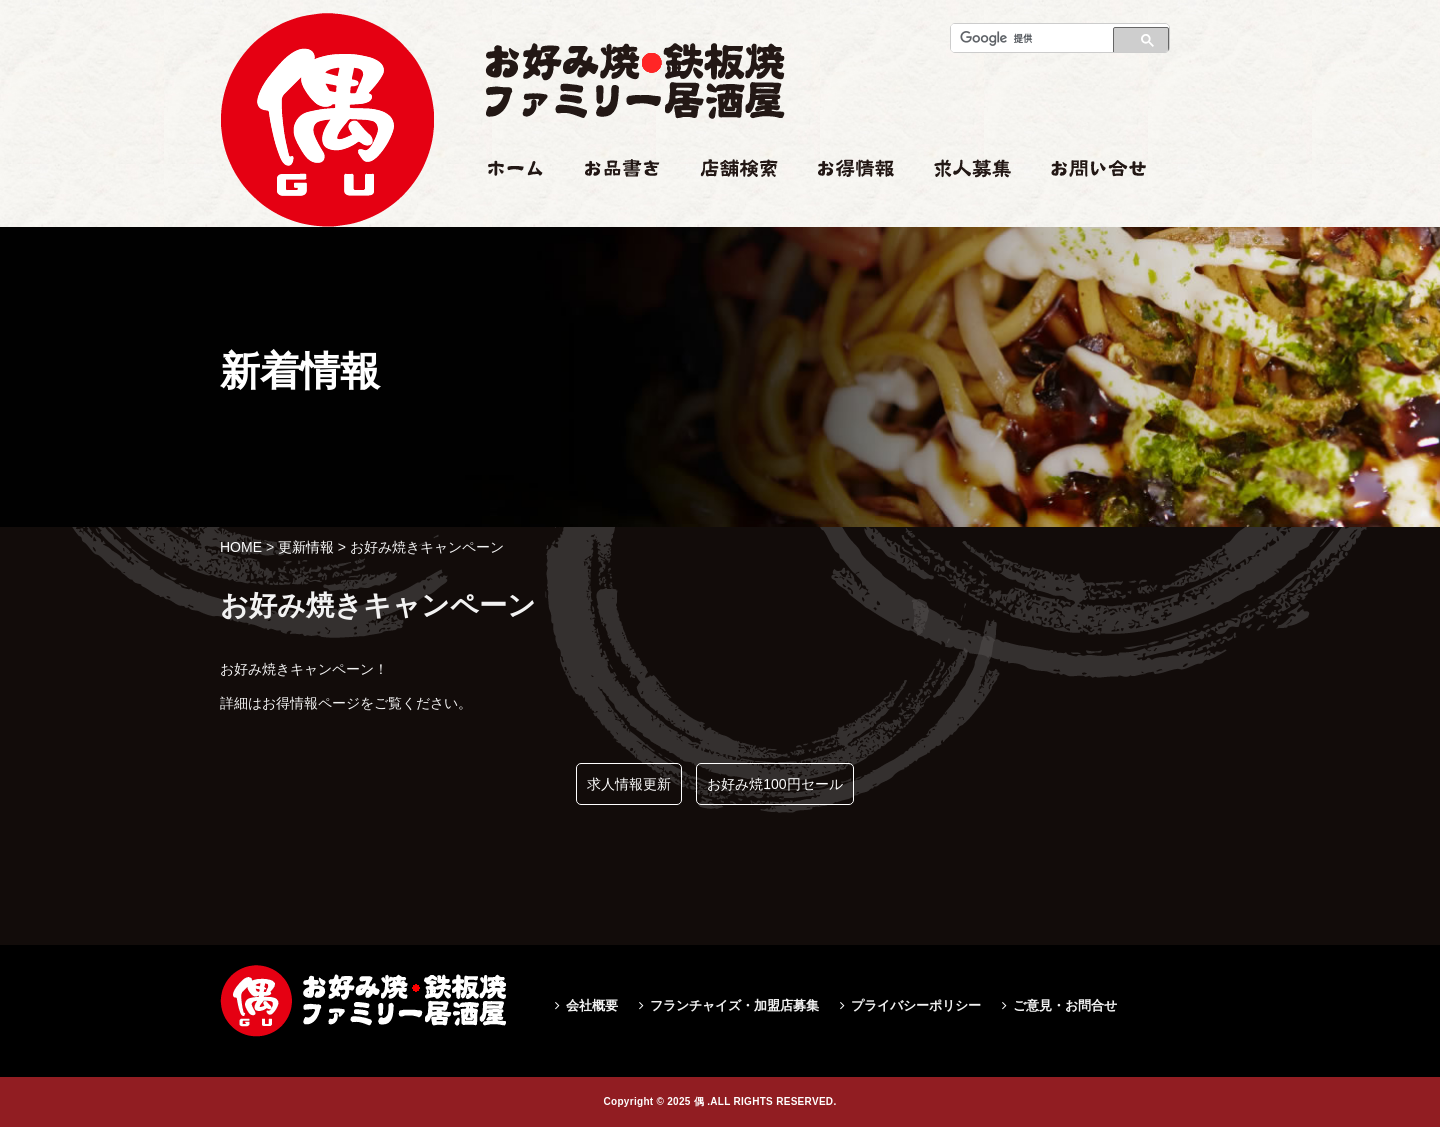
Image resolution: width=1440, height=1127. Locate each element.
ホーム (506, 207)
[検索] (1026, 38)
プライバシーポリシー (916, 1005)
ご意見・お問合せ (1065, 1005)
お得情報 (846, 207)
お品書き (613, 207)
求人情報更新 (629, 784)
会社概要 (592, 1005)
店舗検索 (728, 207)
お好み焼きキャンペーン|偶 (327, 266)
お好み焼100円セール (774, 784)
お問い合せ (1086, 207)
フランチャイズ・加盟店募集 (734, 1005)
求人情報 (962, 207)
